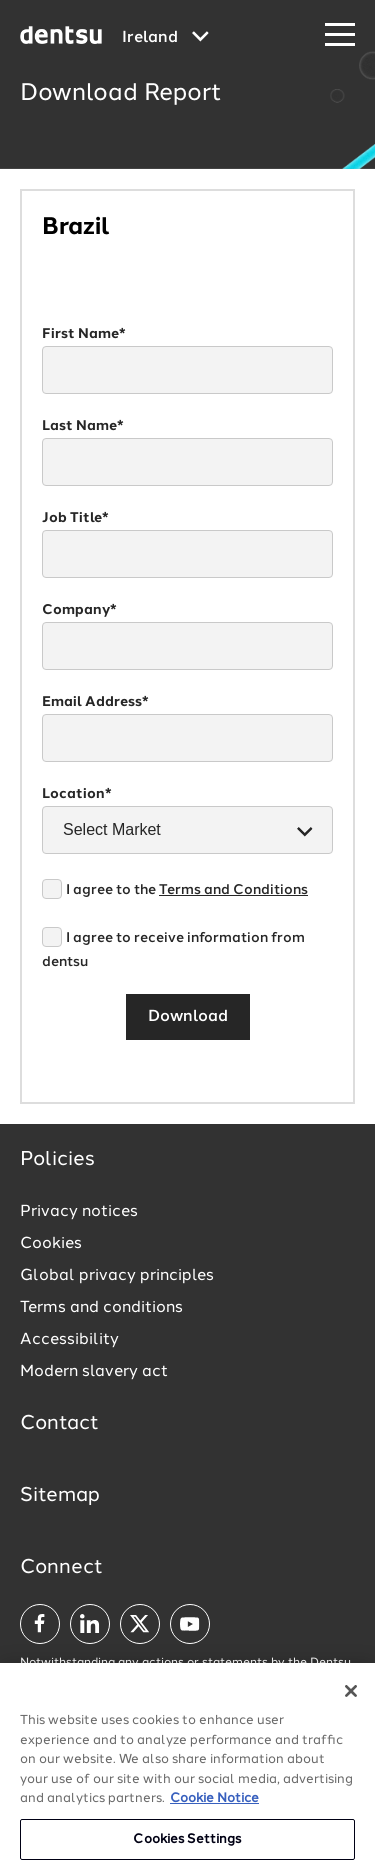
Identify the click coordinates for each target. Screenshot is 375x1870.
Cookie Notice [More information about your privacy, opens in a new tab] (214, 1801)
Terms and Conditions (233, 890)
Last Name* (83, 426)
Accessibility (69, 1340)
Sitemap (60, 1496)
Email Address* (95, 702)
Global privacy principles (117, 1276)
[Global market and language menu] (165, 38)
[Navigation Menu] (340, 35)
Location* (77, 794)
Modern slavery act (94, 1372)
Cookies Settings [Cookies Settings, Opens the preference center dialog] (187, 1842)
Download (188, 1017)
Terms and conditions (101, 1308)
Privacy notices (79, 1212)
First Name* (84, 334)
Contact (59, 1424)
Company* (79, 610)
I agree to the (187, 890)
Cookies (51, 1244)
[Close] (351, 1694)
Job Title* (75, 518)
